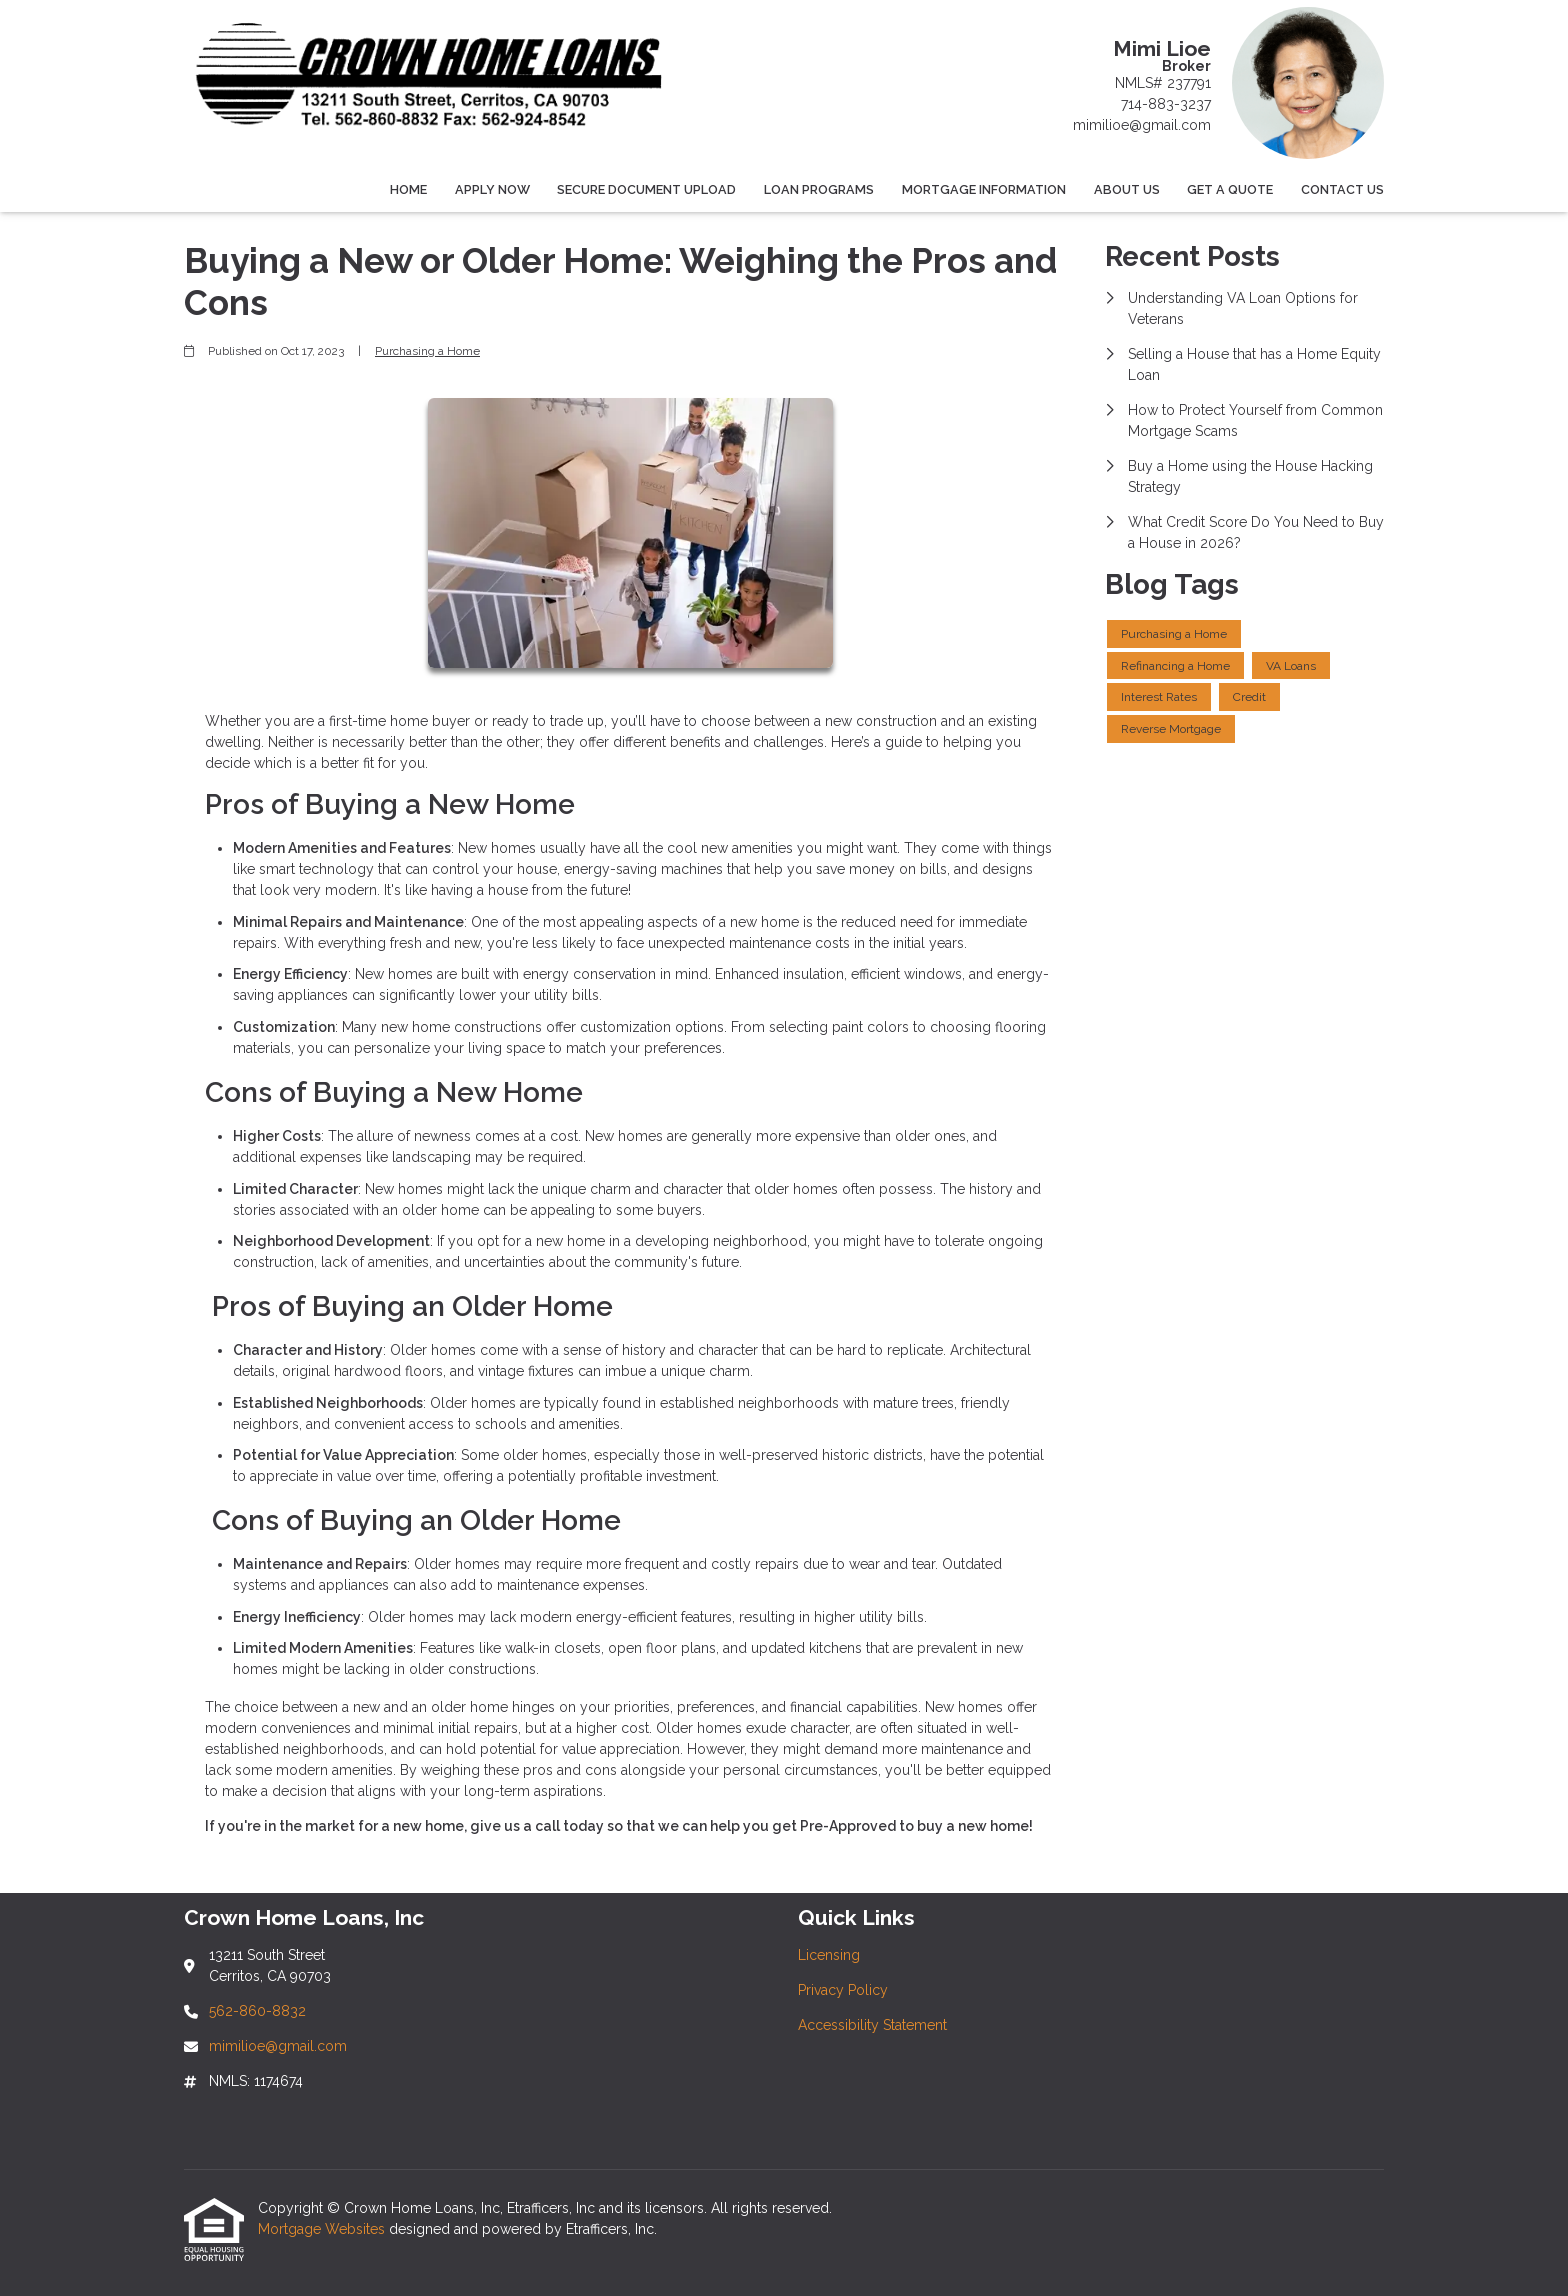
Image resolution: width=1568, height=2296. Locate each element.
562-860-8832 (257, 2011)
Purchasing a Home (427, 351)
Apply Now (492, 189)
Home (408, 189)
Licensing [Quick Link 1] (829, 1955)
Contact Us (1342, 189)
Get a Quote (1230, 189)
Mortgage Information (984, 189)
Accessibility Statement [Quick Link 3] (872, 2025)
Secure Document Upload (646, 189)
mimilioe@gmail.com (1142, 125)
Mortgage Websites (323, 2229)
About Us (1127, 189)
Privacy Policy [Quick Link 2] (843, 1990)
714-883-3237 (1166, 104)
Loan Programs (819, 189)
